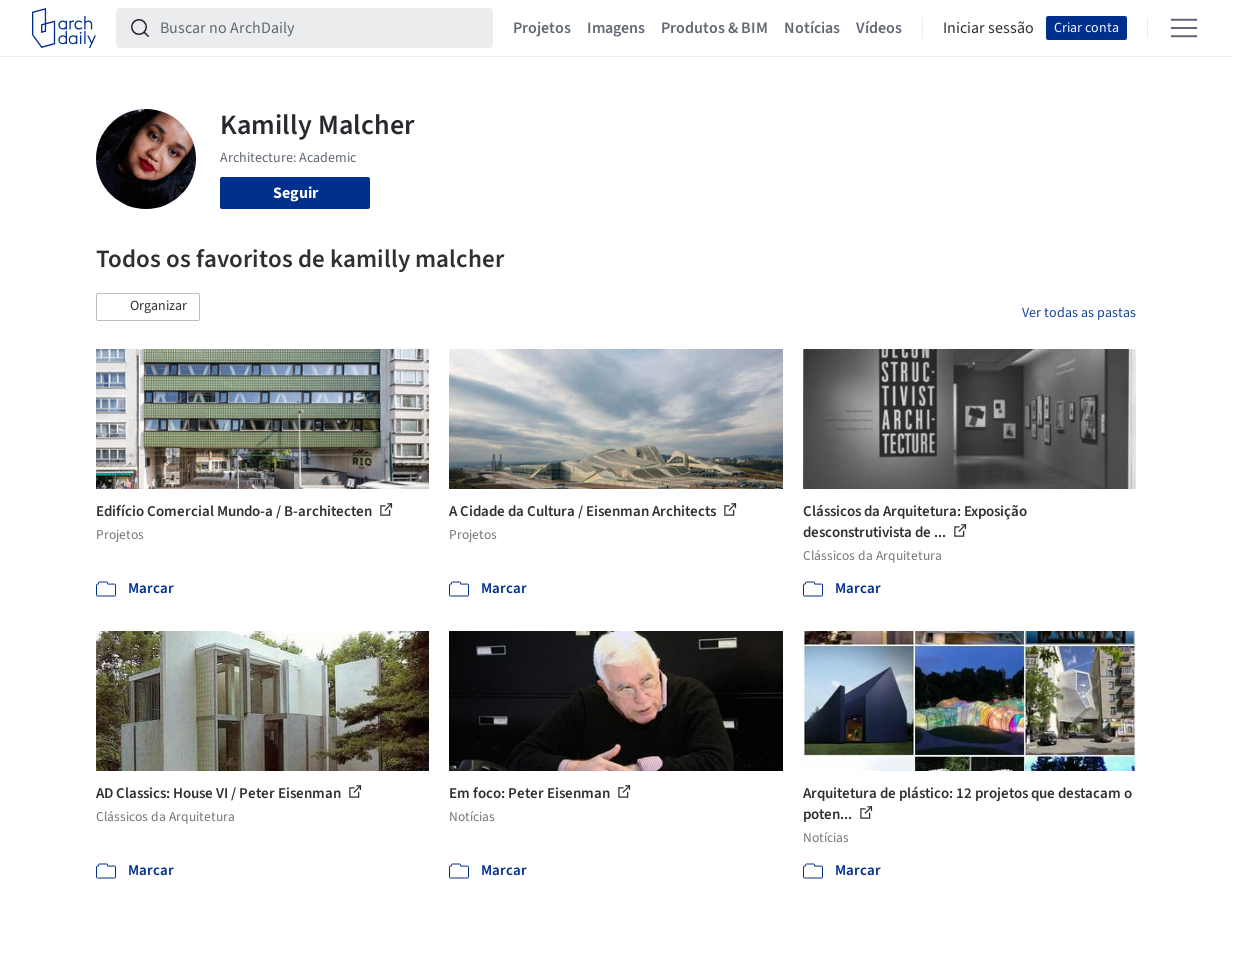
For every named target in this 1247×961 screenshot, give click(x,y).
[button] (148, 307)
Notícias (812, 28)
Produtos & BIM (714, 28)
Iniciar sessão (988, 28)
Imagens (616, 28)
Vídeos (879, 28)
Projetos (542, 28)
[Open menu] (1184, 28)
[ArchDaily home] (64, 28)
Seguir (295, 193)
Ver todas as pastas (1079, 313)
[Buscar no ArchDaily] (320, 28)
